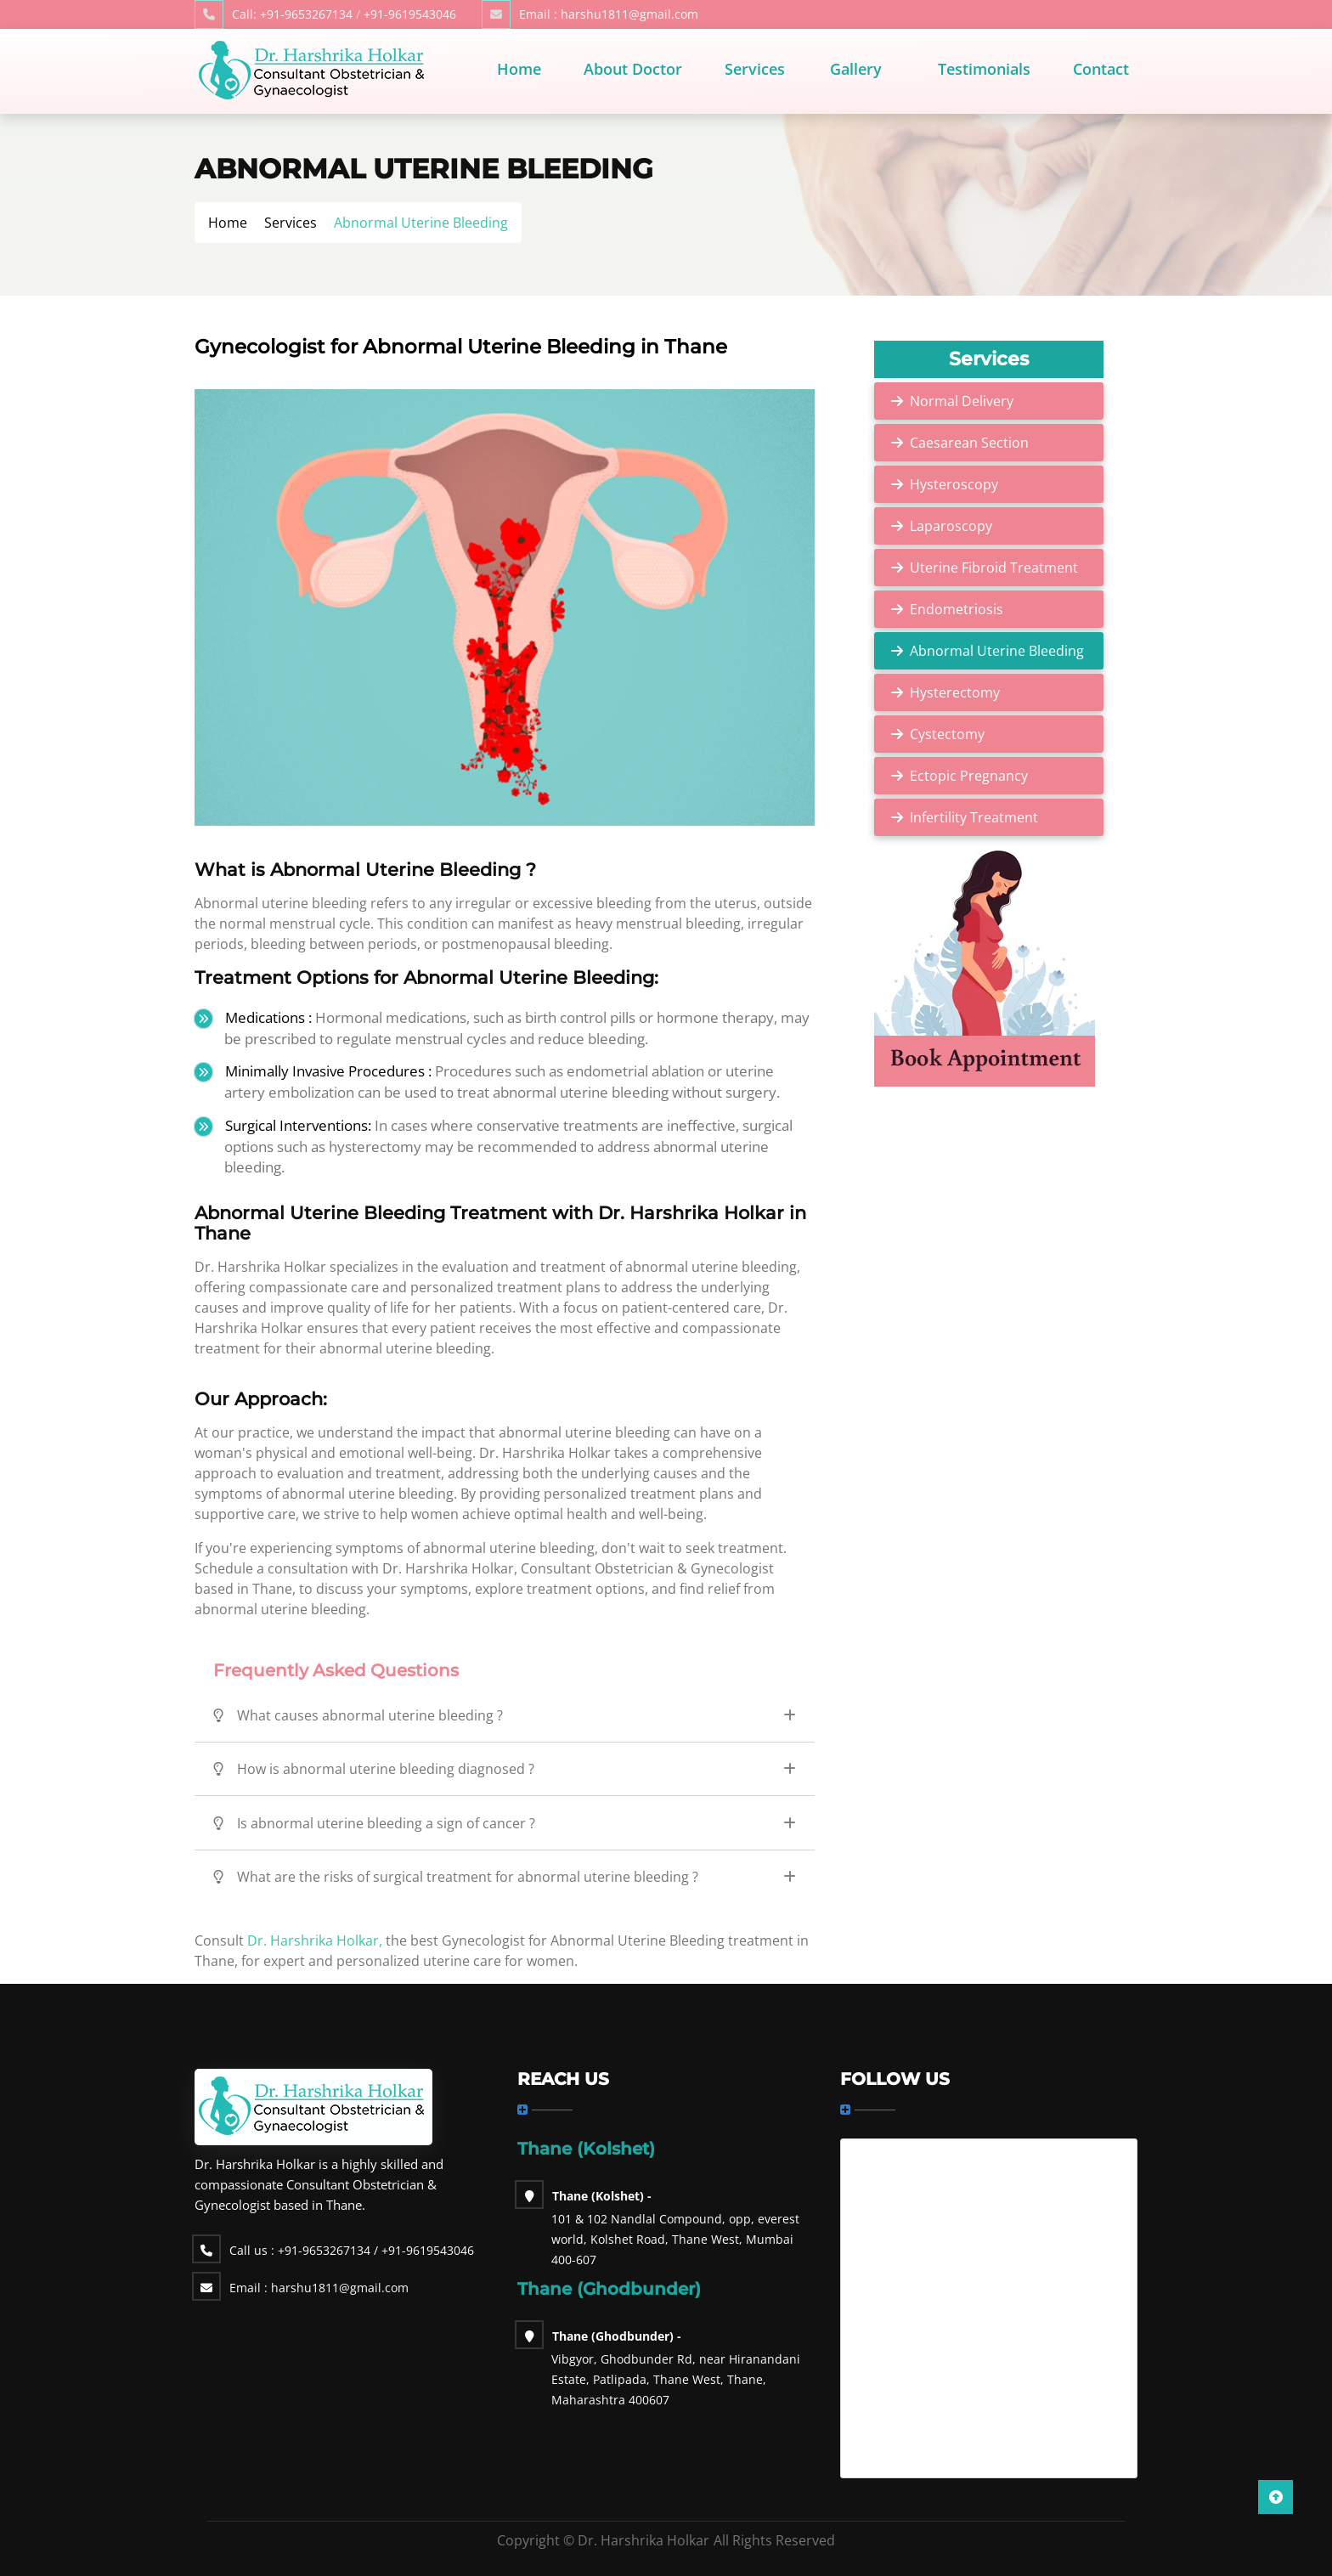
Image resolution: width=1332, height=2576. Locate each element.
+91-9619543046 (410, 14)
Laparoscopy (951, 526)
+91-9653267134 (292, 14)
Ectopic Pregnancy (969, 775)
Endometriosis (956, 609)
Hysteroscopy (954, 484)
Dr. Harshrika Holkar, (313, 1940)
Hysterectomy (955, 692)
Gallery (856, 69)
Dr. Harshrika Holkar (643, 2540)
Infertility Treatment (974, 817)
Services (755, 69)
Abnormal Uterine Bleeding (997, 650)
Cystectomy (947, 734)
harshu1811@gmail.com (608, 14)
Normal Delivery (961, 401)
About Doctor (633, 69)
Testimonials (984, 69)
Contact (1101, 69)
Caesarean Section (969, 442)
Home (519, 69)
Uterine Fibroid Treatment (994, 567)
